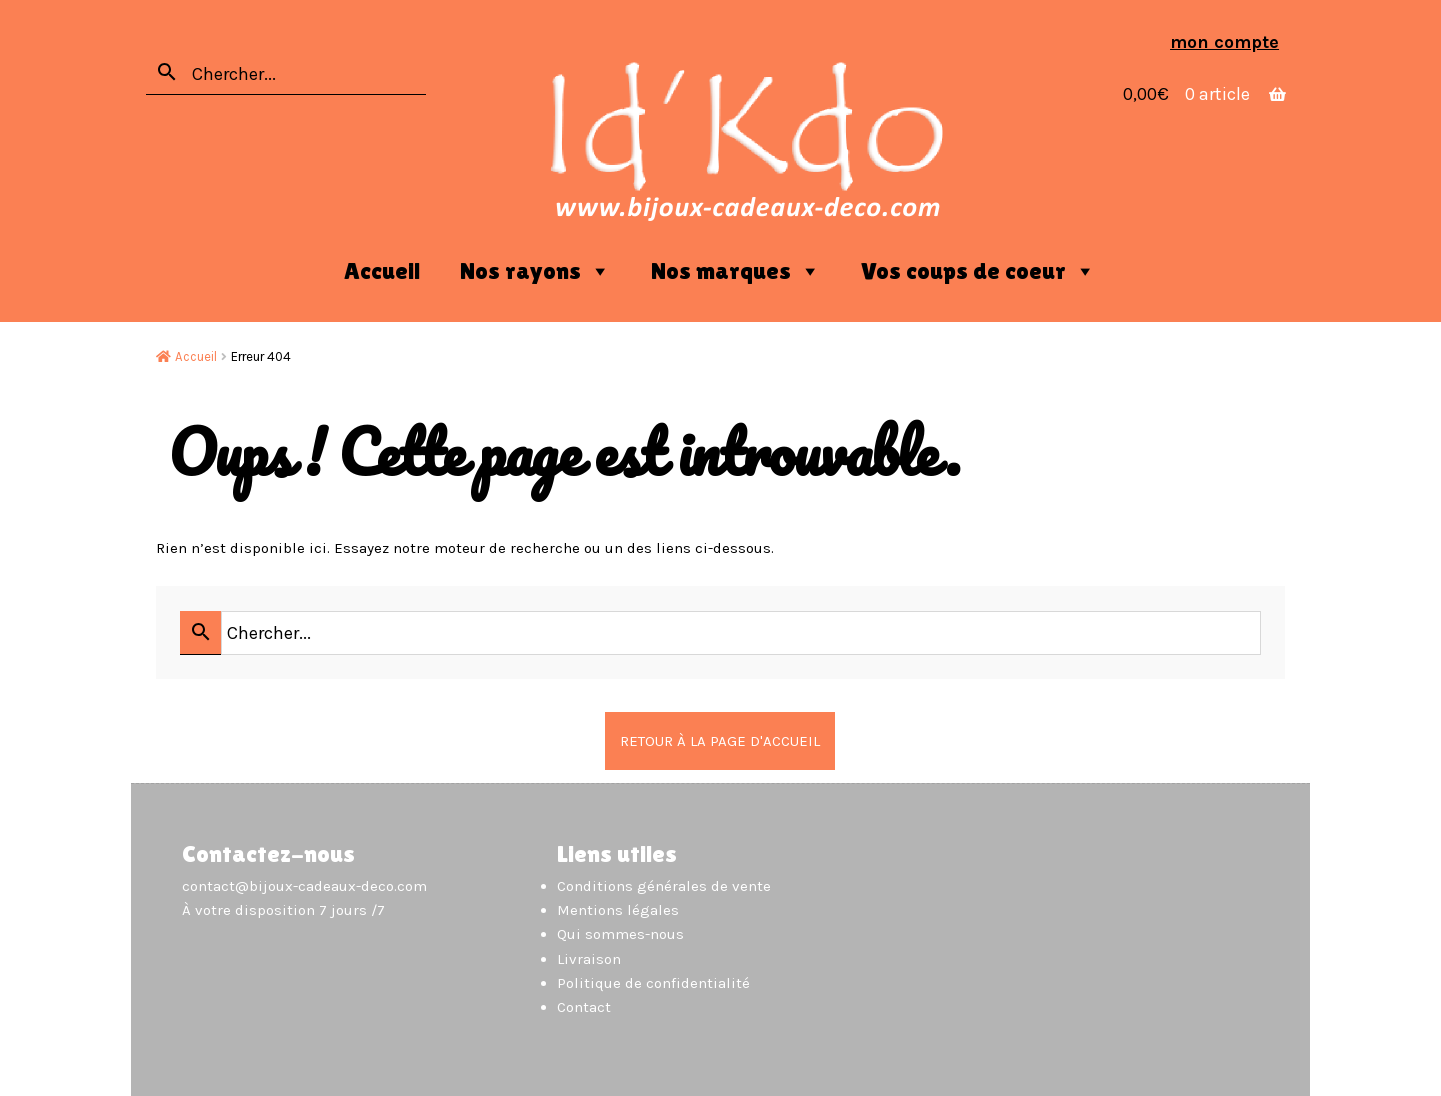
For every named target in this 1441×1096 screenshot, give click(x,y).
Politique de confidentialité (653, 983)
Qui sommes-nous (620, 934)
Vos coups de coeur (978, 271)
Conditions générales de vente (664, 886)
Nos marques (736, 271)
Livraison (589, 959)
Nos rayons (535, 271)
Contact (584, 1007)
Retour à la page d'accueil (720, 741)
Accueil (382, 270)
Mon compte (1224, 42)
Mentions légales (618, 910)
